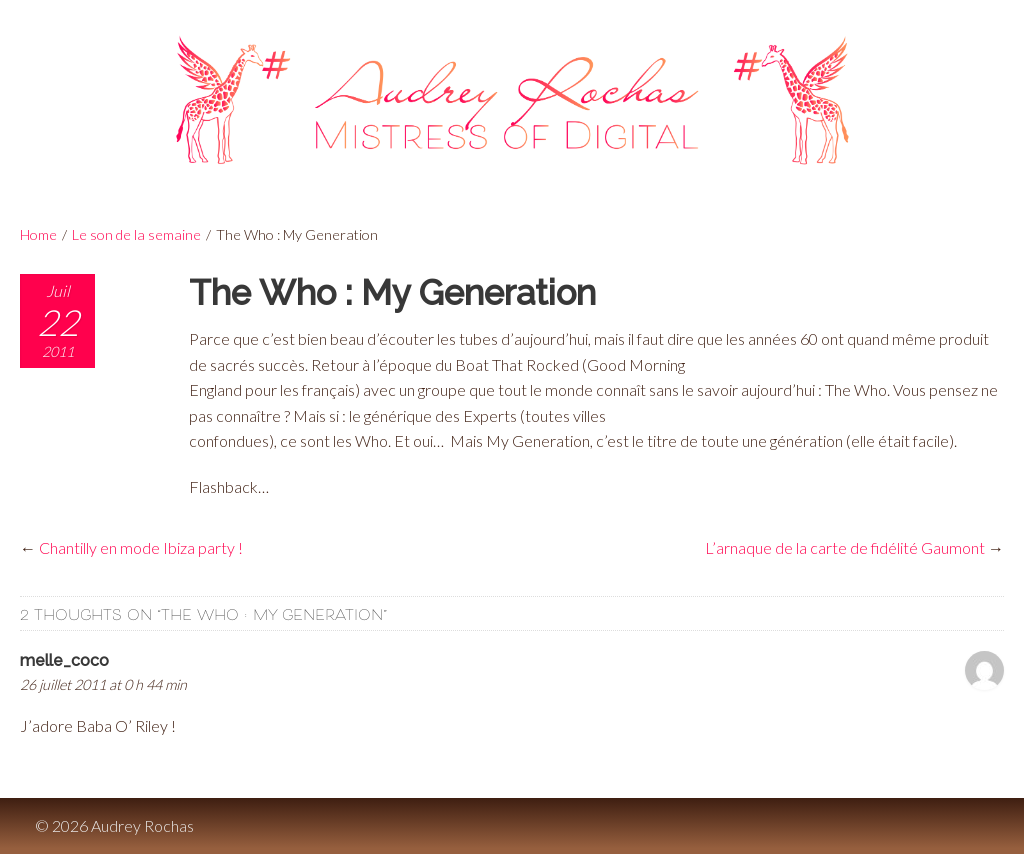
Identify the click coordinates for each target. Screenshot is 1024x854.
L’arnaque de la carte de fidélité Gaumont (845, 547)
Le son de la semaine (136, 234)
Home (38, 234)
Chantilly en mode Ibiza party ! (141, 547)
